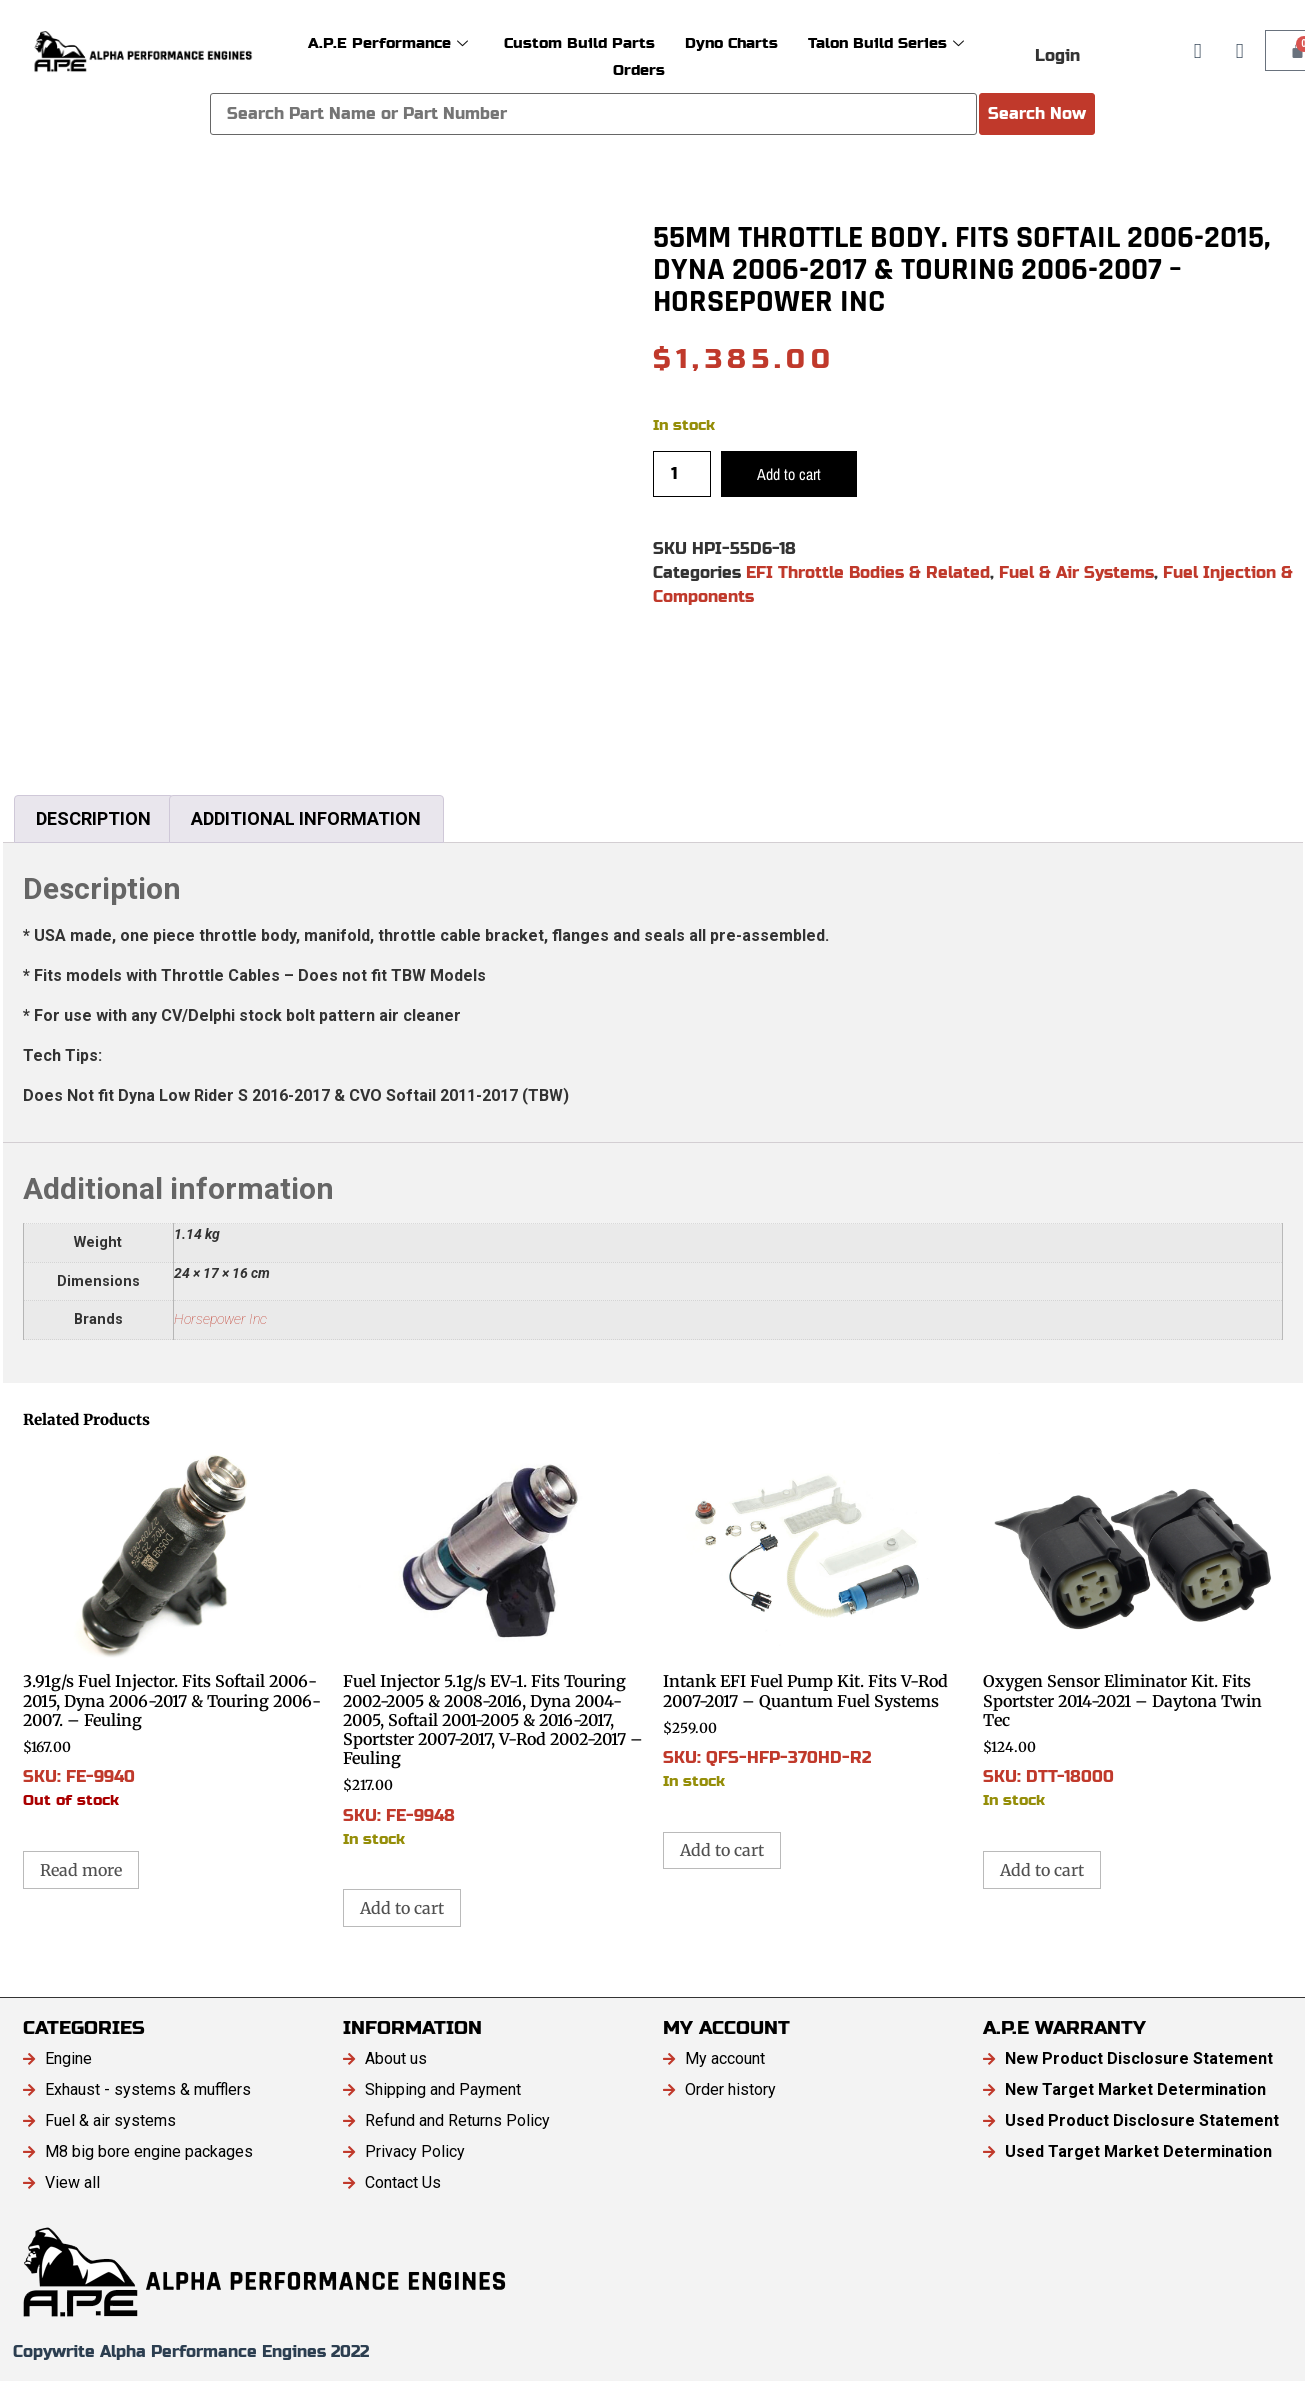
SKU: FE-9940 (173, 1628)
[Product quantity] (682, 474)
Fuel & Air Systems (1076, 572)
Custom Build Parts (579, 42)
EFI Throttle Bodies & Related (868, 572)
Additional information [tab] (306, 818)
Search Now (1037, 113)
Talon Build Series (886, 42)
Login (1057, 55)
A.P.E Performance (388, 42)
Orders (639, 69)
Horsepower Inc (220, 1319)
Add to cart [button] (402, 1908)
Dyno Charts (731, 42)
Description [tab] (93, 818)
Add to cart (789, 474)
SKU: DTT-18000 (1133, 1628)
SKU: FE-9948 (493, 1647)
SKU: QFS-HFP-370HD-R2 (813, 1618)
